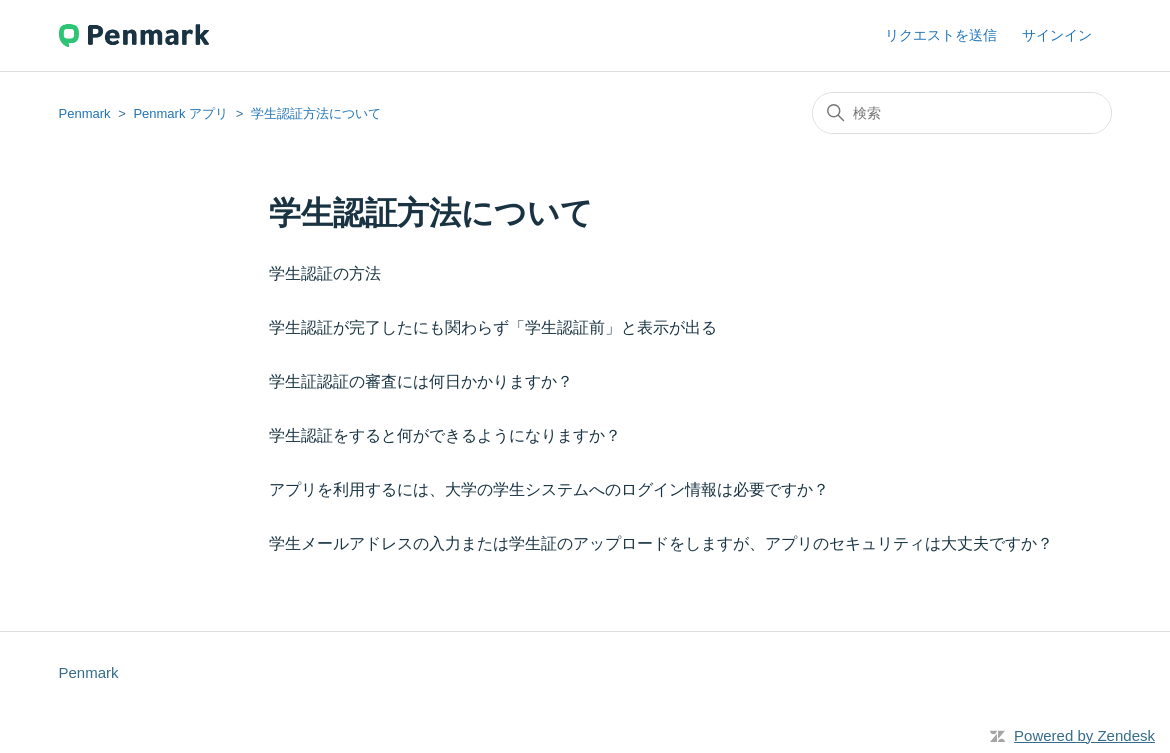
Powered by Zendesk (1084, 735)
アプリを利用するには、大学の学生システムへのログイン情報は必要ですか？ (549, 489)
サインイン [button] (1057, 35)
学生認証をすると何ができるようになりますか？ (445, 435)
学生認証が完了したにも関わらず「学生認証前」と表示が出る (493, 327)
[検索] (962, 113)
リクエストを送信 (941, 35)
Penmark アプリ (180, 113)
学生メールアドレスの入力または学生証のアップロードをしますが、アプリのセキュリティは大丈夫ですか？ (661, 543)
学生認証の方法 (333, 273)
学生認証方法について (316, 113)
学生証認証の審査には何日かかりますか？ (421, 381)
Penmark (85, 113)
